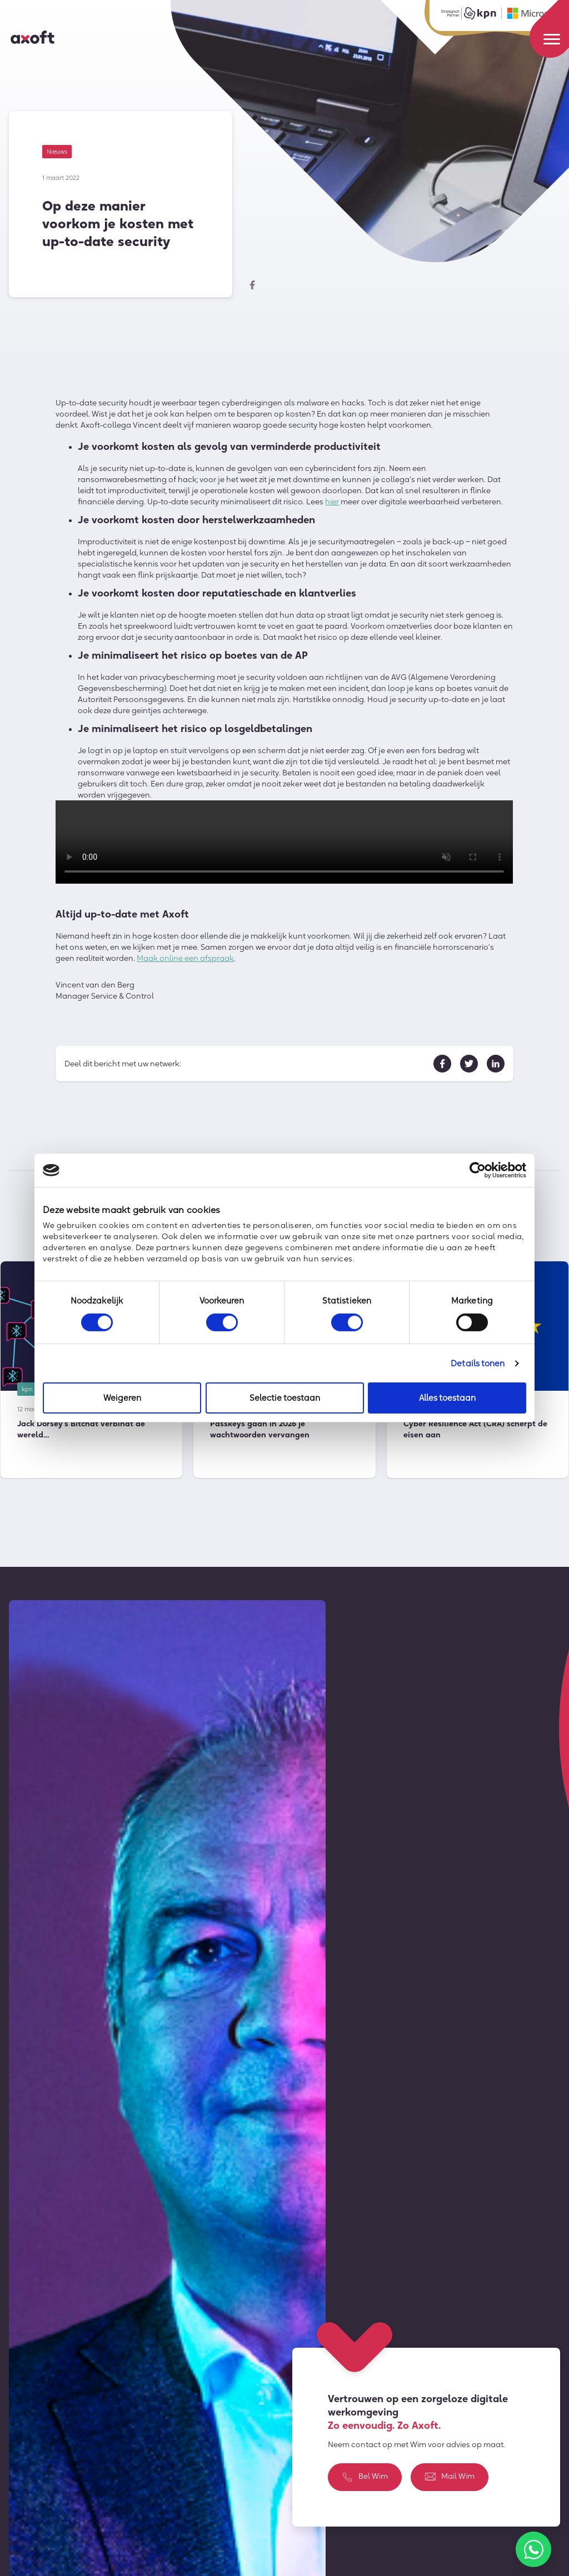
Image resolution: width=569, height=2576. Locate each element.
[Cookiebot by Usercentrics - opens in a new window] (477, 1170)
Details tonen (478, 1363)
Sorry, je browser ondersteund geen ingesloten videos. (284, 844)
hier (332, 504)
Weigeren (122, 1397)
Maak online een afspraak (185, 961)
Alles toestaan (447, 1397)
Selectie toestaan (284, 1397)
